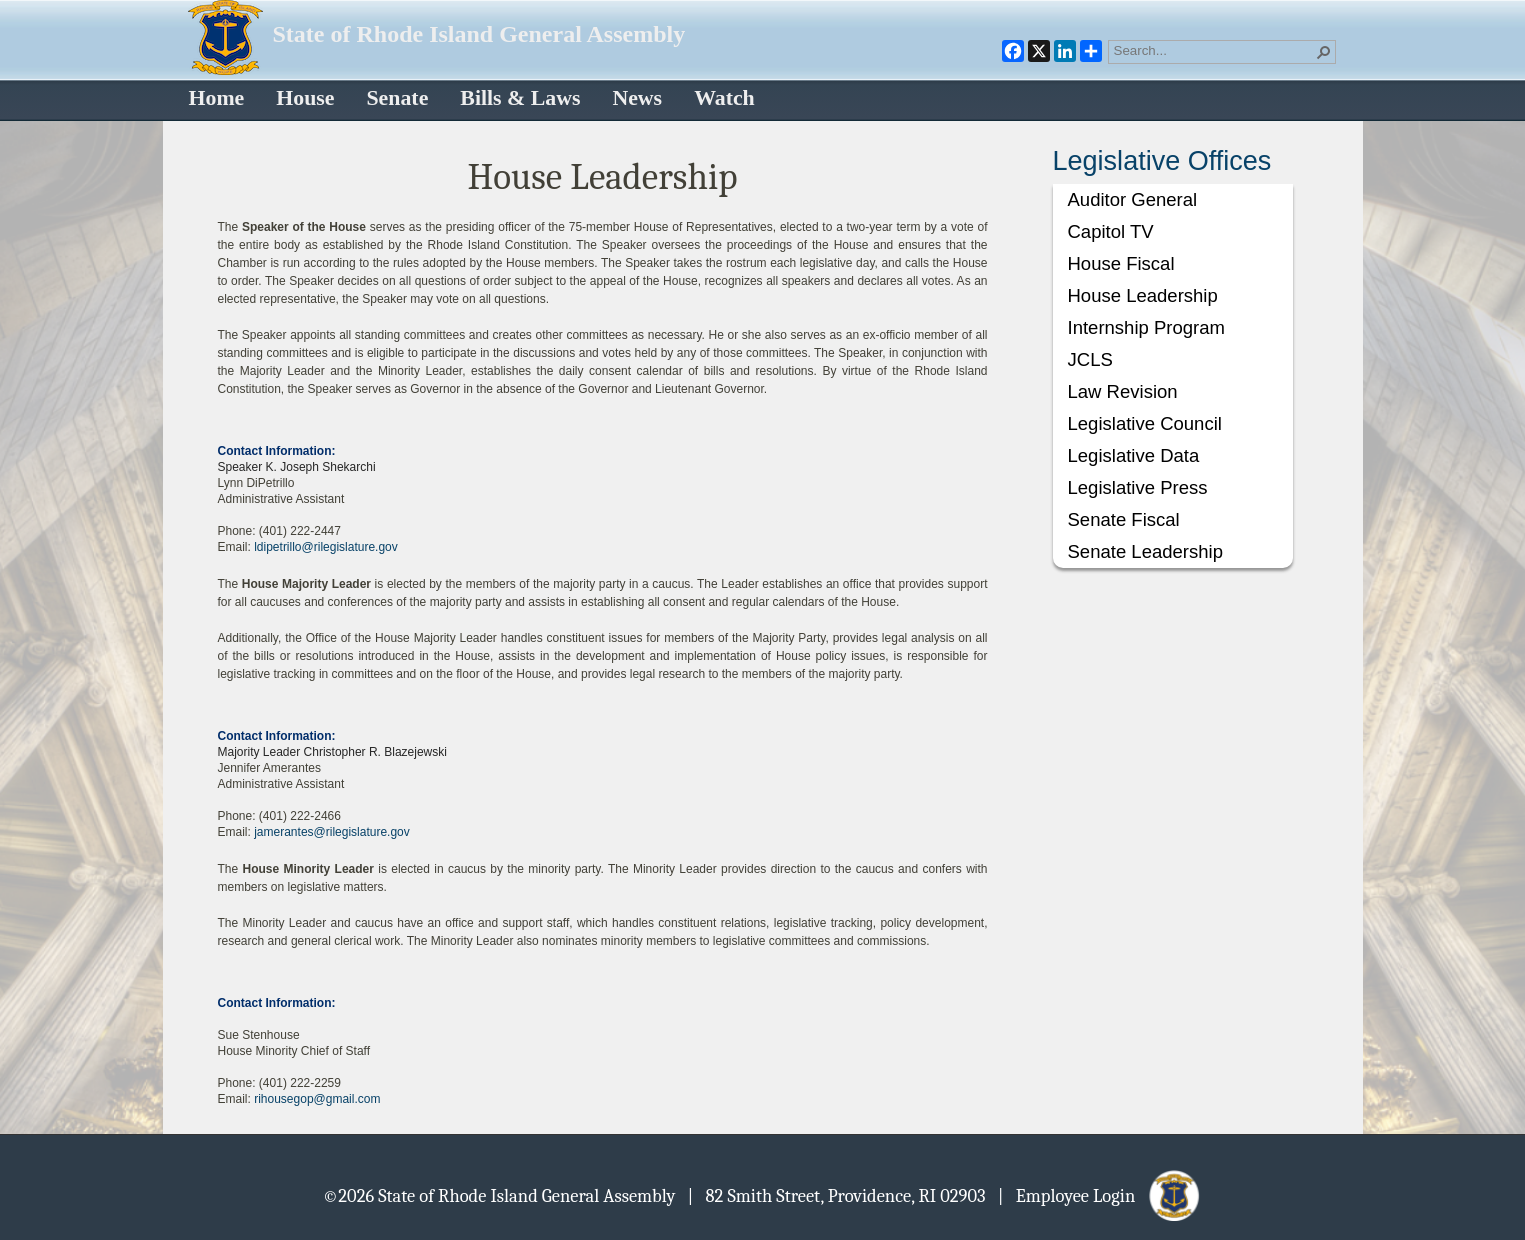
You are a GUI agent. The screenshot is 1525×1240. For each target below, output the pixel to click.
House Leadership (1143, 295)
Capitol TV (1111, 231)
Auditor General (1133, 199)
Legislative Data (1134, 455)
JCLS (1090, 359)
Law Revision (1123, 391)
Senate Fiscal (1124, 519)
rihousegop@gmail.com (317, 1099)
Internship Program (1146, 327)
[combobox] (1214, 50)
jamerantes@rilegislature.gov (332, 832)
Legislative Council (1145, 423)
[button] (1324, 52)
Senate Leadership (1145, 551)
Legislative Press (1138, 487)
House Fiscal (1121, 263)
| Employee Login (1100, 1195)
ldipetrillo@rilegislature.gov (326, 547)
